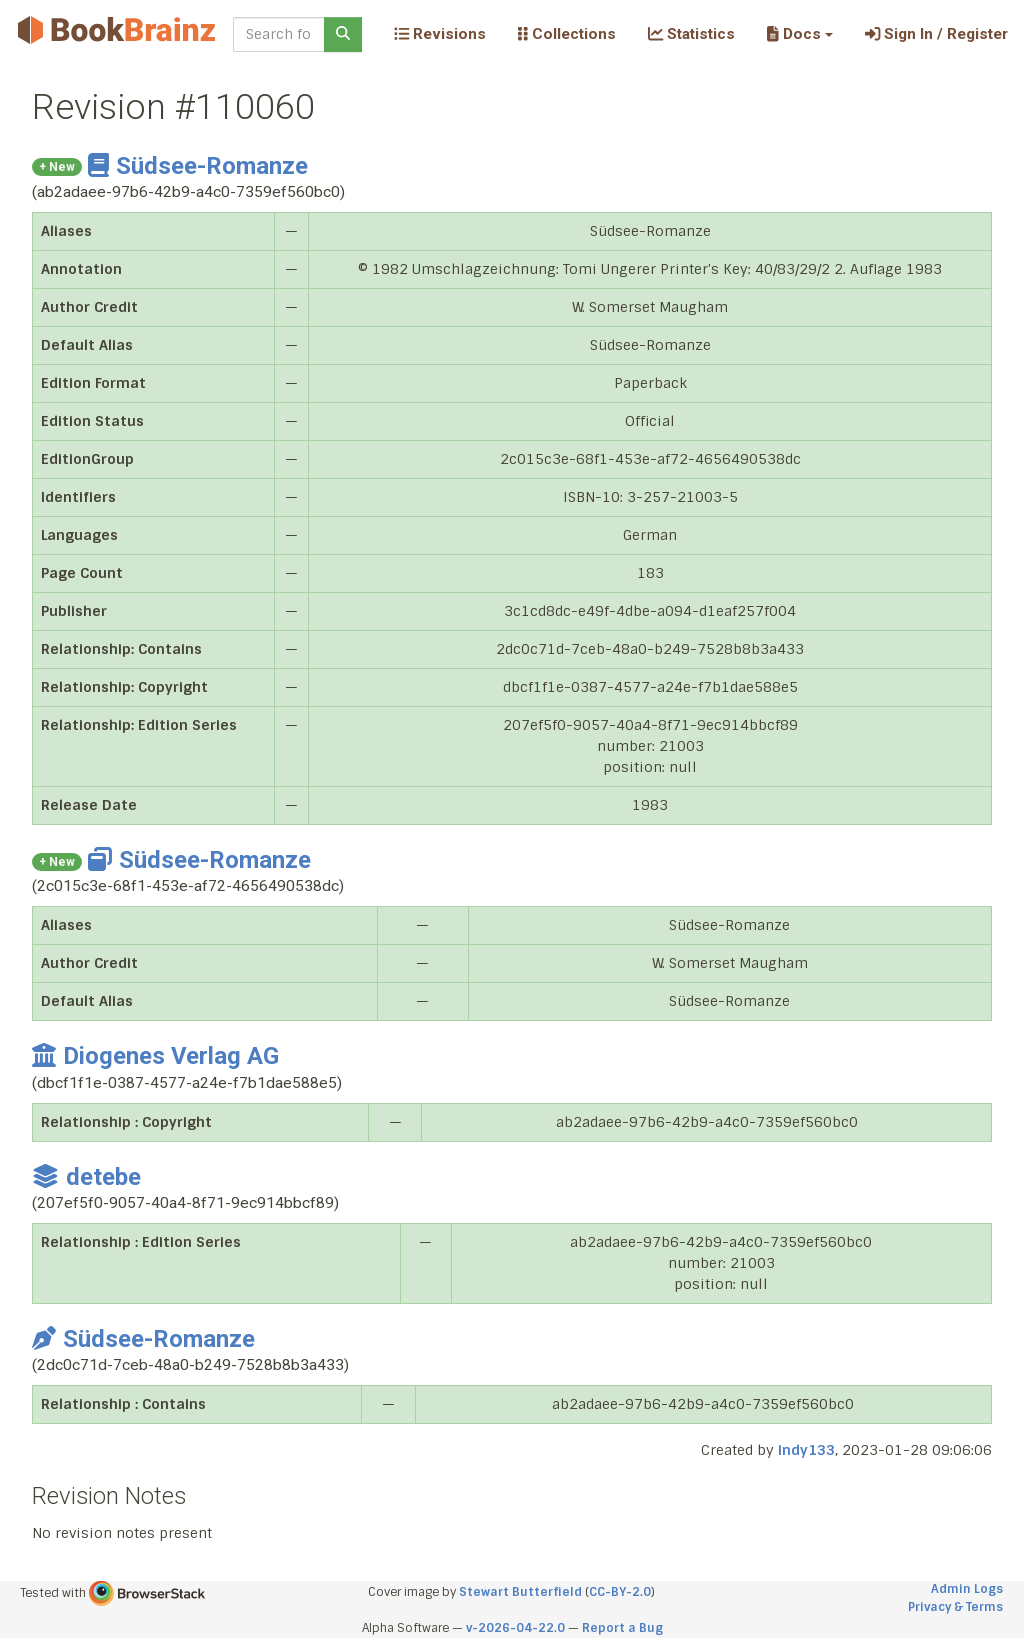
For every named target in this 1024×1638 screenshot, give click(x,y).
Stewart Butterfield (520, 1592)
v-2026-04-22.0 (515, 1628)
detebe (86, 1177)
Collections (567, 34)
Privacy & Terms (955, 1607)
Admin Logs (967, 1589)
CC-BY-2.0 (620, 1592)
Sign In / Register (936, 34)
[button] (799, 34)
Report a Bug (622, 1628)
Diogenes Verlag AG (155, 1056)
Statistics (691, 34)
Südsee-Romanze (198, 166)
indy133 (806, 1450)
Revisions (440, 34)
